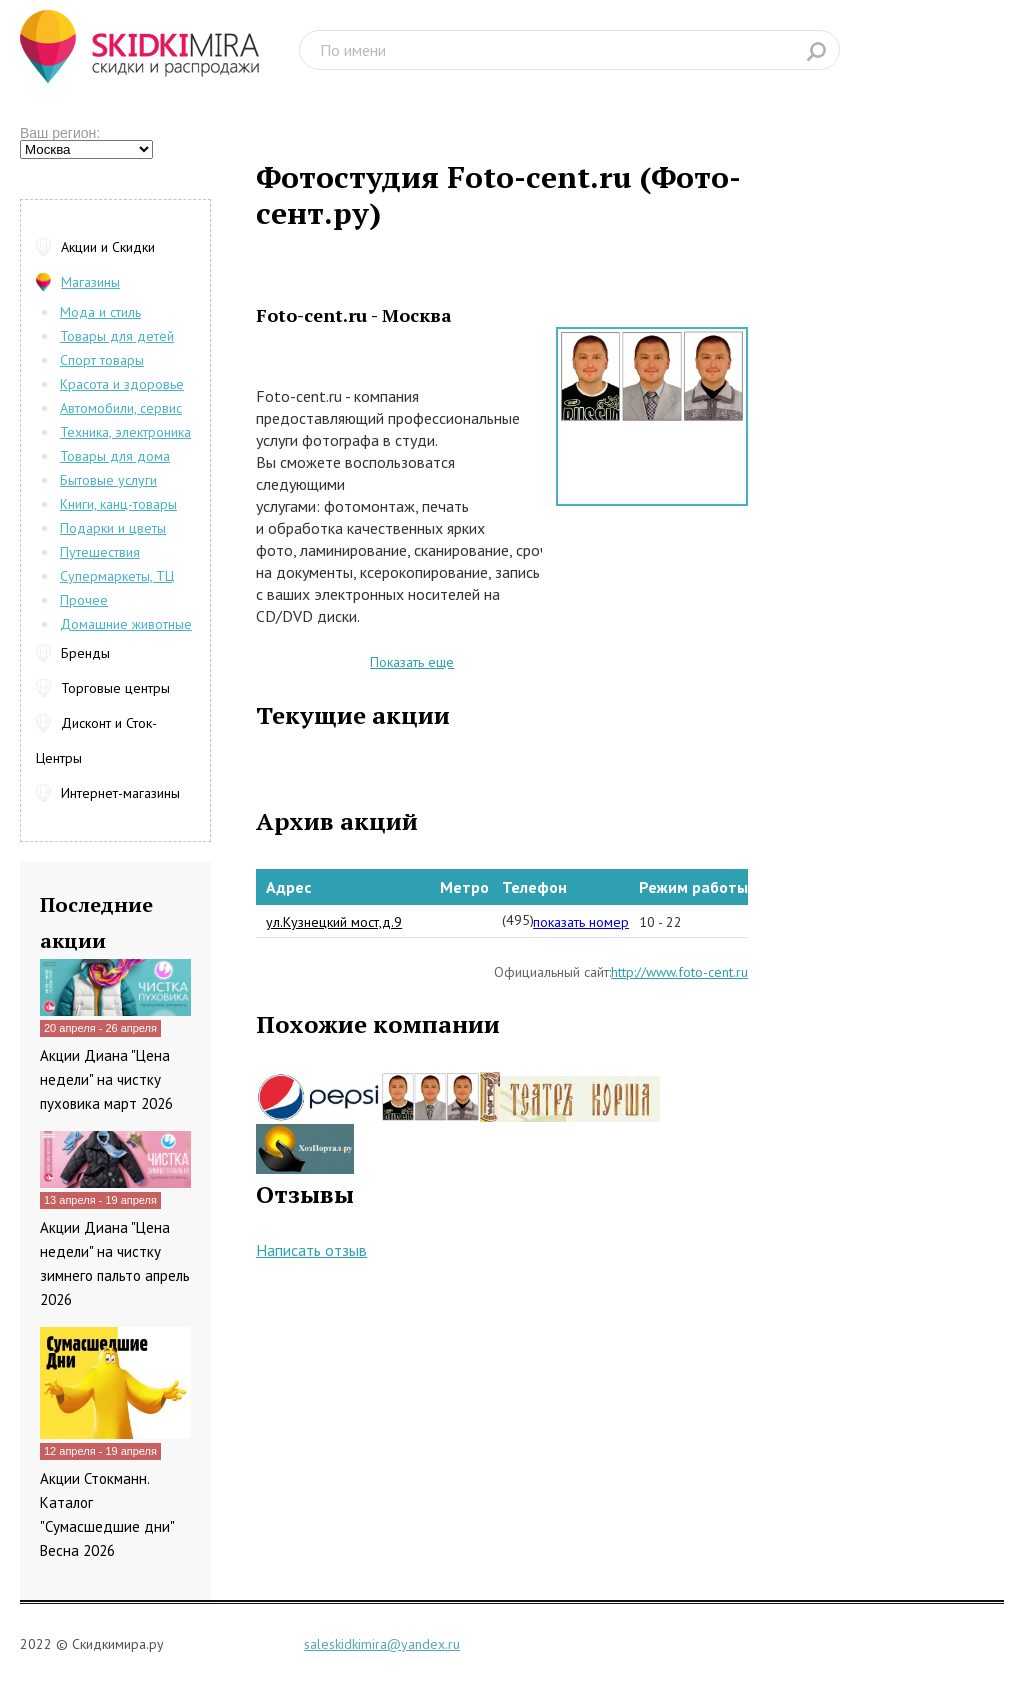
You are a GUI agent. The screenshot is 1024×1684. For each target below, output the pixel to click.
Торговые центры (115, 688)
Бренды (85, 653)
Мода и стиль (100, 312)
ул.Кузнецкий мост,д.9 (334, 922)
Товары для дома (115, 456)
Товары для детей (117, 336)
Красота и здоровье (122, 384)
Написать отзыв (311, 1250)
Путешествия (100, 552)
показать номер (581, 922)
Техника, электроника (125, 432)
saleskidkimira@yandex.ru (382, 1644)
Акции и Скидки (108, 247)
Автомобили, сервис (121, 408)
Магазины (90, 282)
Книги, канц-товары (118, 504)
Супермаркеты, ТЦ (117, 576)
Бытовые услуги (108, 480)
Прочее (84, 600)
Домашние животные (126, 624)
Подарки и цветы (113, 528)
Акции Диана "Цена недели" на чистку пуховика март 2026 (106, 1079)
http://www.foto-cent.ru (679, 972)
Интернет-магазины (120, 793)
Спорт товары (102, 360)
